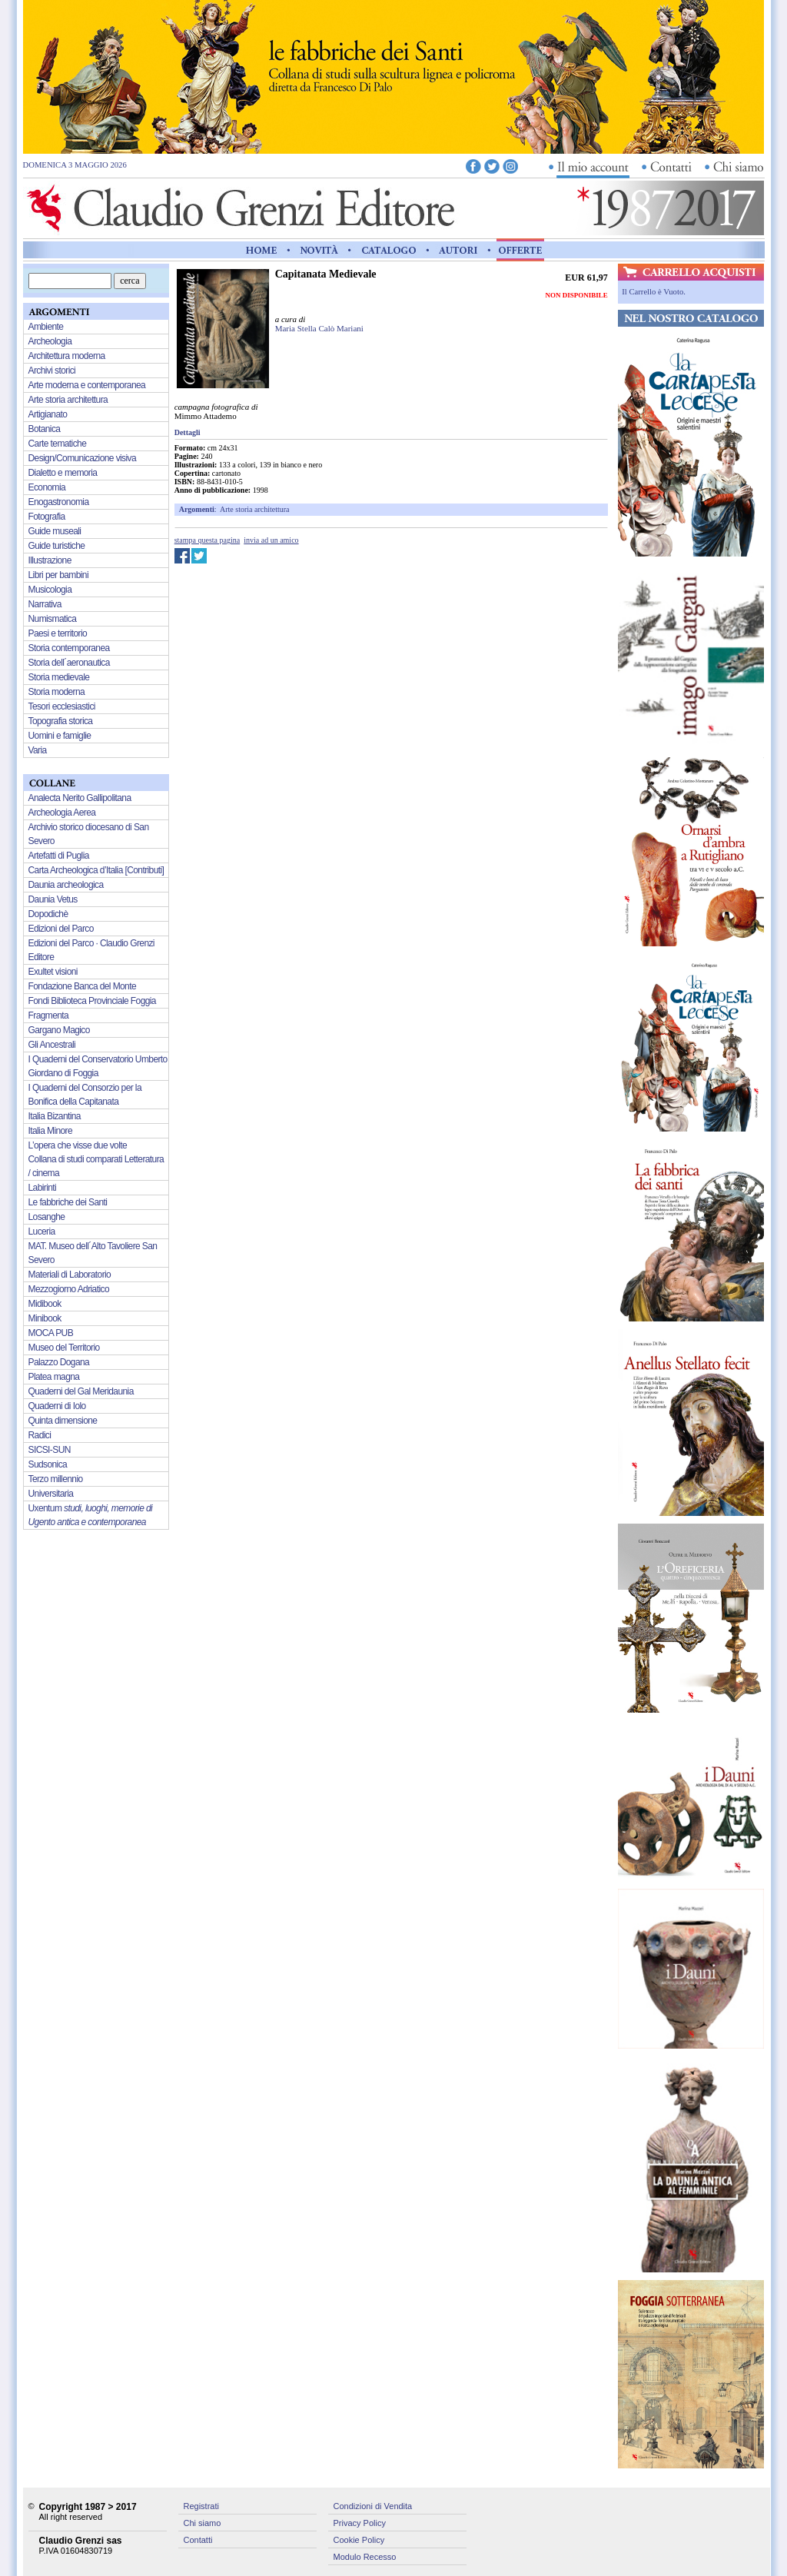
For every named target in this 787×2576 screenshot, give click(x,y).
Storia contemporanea (69, 648)
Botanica (44, 429)
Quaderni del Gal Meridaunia (81, 1391)
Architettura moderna (66, 356)
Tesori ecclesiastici (61, 706)
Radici (39, 1435)
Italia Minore (50, 1130)
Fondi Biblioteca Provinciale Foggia (92, 1000)
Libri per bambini (58, 575)
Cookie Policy (359, 2539)
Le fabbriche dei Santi (68, 1202)
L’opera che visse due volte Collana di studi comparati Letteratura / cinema (96, 1159)
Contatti (198, 2539)
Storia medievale (59, 677)
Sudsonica (48, 1464)
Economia (47, 487)
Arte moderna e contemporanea (87, 385)
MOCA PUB (51, 1333)
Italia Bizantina (54, 1116)
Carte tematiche (57, 443)
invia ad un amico (271, 540)
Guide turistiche (56, 545)
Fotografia (46, 516)
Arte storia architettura (255, 509)
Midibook (44, 1303)
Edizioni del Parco (61, 928)
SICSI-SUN (49, 1449)
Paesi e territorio (58, 633)
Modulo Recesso (365, 2556)
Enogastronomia (58, 502)
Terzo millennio (55, 1479)
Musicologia (50, 589)
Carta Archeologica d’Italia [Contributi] (96, 870)
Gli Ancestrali (52, 1044)
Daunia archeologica (66, 884)
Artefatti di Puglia (58, 855)
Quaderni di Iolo (57, 1406)
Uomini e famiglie (59, 735)
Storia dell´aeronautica (69, 662)
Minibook (44, 1318)
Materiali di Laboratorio (69, 1274)
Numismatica (52, 618)
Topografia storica (60, 721)
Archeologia (50, 341)
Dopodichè (48, 914)
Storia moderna (56, 691)
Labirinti (42, 1187)
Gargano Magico (59, 1030)
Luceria (41, 1231)
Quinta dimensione (63, 1420)
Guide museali (54, 531)
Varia (37, 750)
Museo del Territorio (64, 1347)
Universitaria (51, 1493)
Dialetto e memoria (63, 472)
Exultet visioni (53, 971)
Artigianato (48, 414)
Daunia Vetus (53, 899)
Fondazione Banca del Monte (82, 986)
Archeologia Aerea (62, 812)
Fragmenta (48, 1015)
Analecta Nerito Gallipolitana (79, 798)
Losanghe (46, 1217)
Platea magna (54, 1376)
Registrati (201, 2506)
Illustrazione (49, 560)
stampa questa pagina (207, 540)
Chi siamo (202, 2523)
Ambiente (46, 326)
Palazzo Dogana (59, 1362)
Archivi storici (52, 370)
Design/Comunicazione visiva (82, 458)
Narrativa (44, 604)
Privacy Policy (360, 2523)
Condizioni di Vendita (373, 2506)
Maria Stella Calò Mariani (319, 328)
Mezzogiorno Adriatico (68, 1289)
